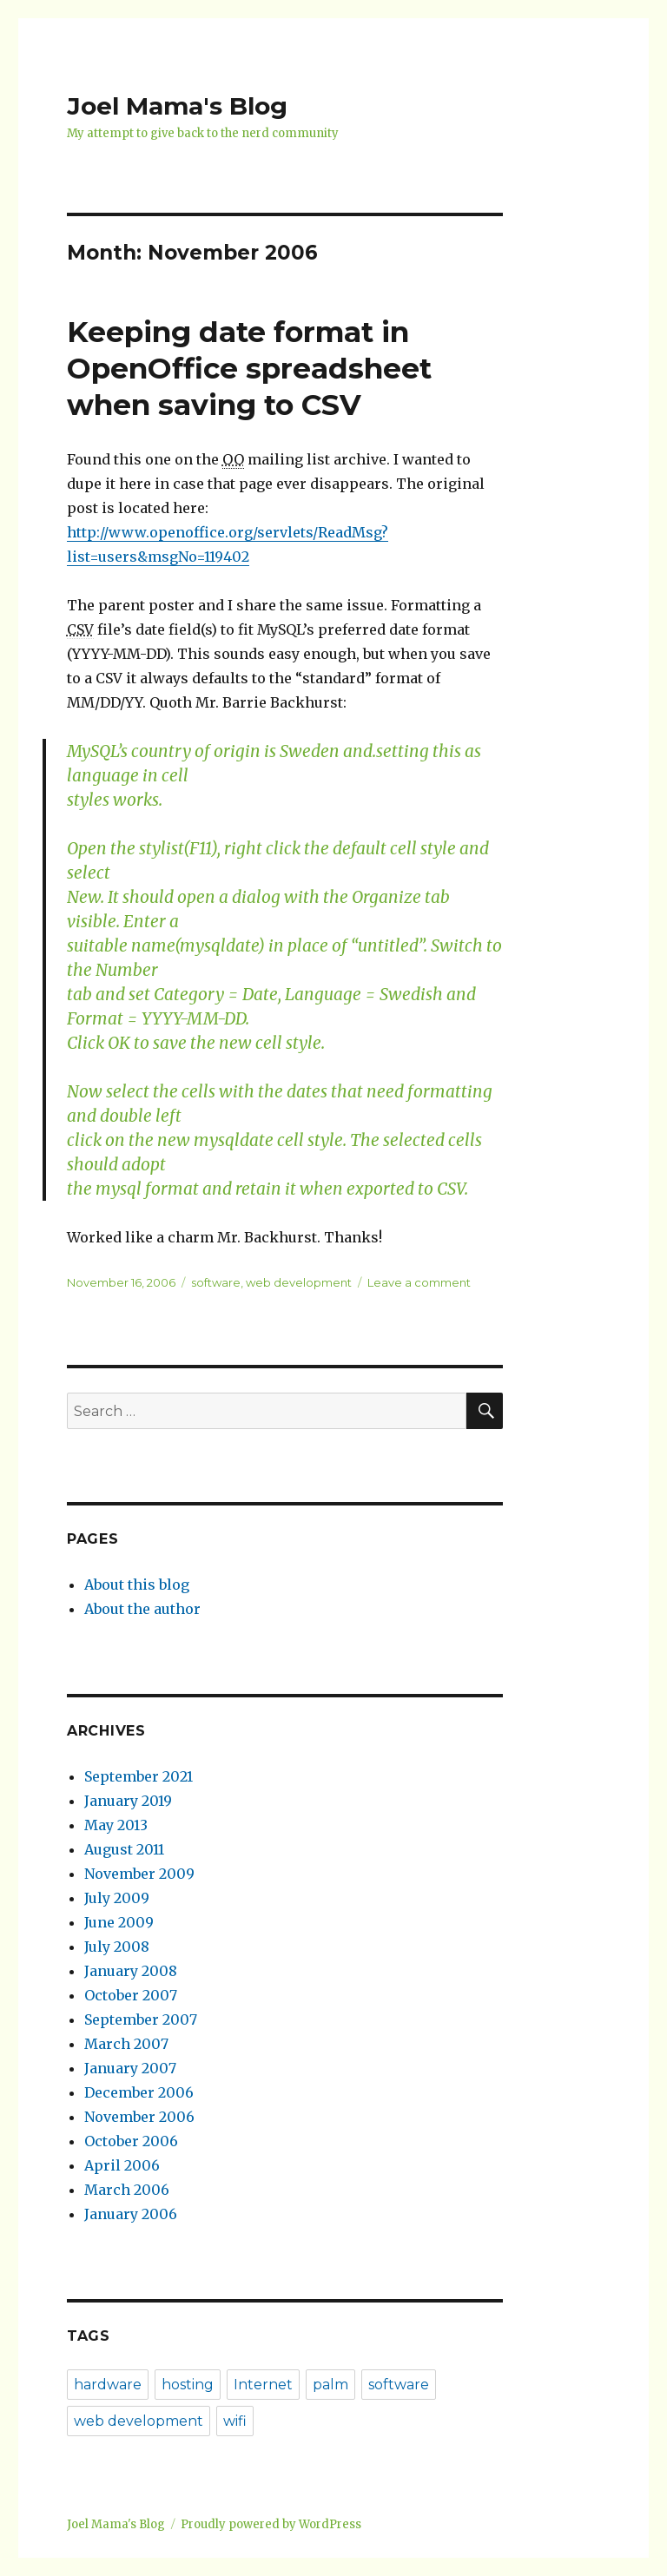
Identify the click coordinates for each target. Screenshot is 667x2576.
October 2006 (131, 2141)
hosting (188, 2384)
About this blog (136, 1584)
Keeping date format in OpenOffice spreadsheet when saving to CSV (249, 368)
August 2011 (124, 1849)
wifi (235, 2421)
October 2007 (130, 1995)
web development (299, 1282)
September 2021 (138, 1776)
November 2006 (139, 2116)
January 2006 (130, 2214)
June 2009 (119, 1922)
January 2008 (130, 1971)
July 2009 (116, 1898)
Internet (263, 2384)
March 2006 (126, 2189)
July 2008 (116, 1946)
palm (330, 2384)
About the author (142, 1608)
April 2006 (122, 2165)
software (216, 1282)
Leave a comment (419, 1282)
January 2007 (130, 2068)
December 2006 (139, 2092)
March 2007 (126, 2043)
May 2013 (116, 1825)
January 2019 (128, 1800)
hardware (108, 2384)
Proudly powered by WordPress (271, 2524)
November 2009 (139, 1873)
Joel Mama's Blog (177, 106)
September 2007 (140, 2019)
